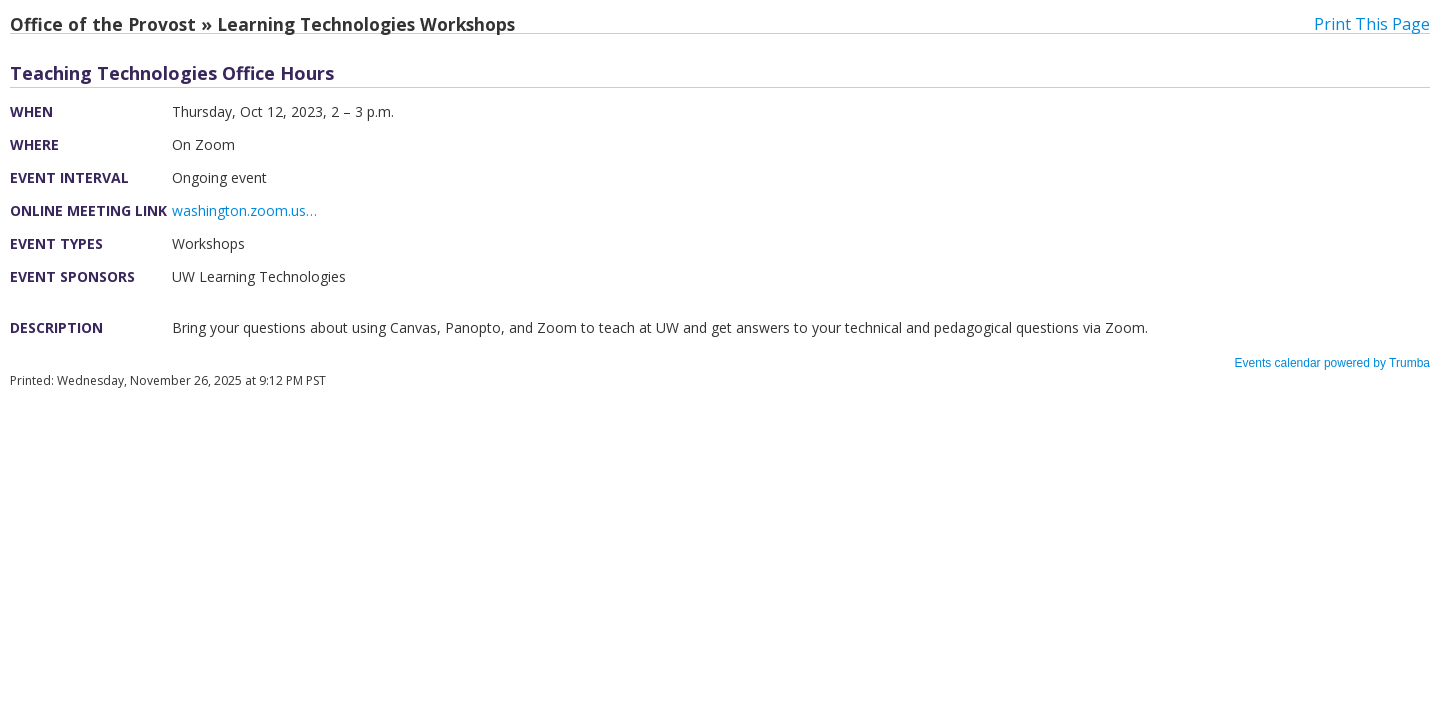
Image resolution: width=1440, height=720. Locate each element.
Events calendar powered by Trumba (1332, 363)
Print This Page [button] (1372, 24)
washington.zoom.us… (244, 210)
